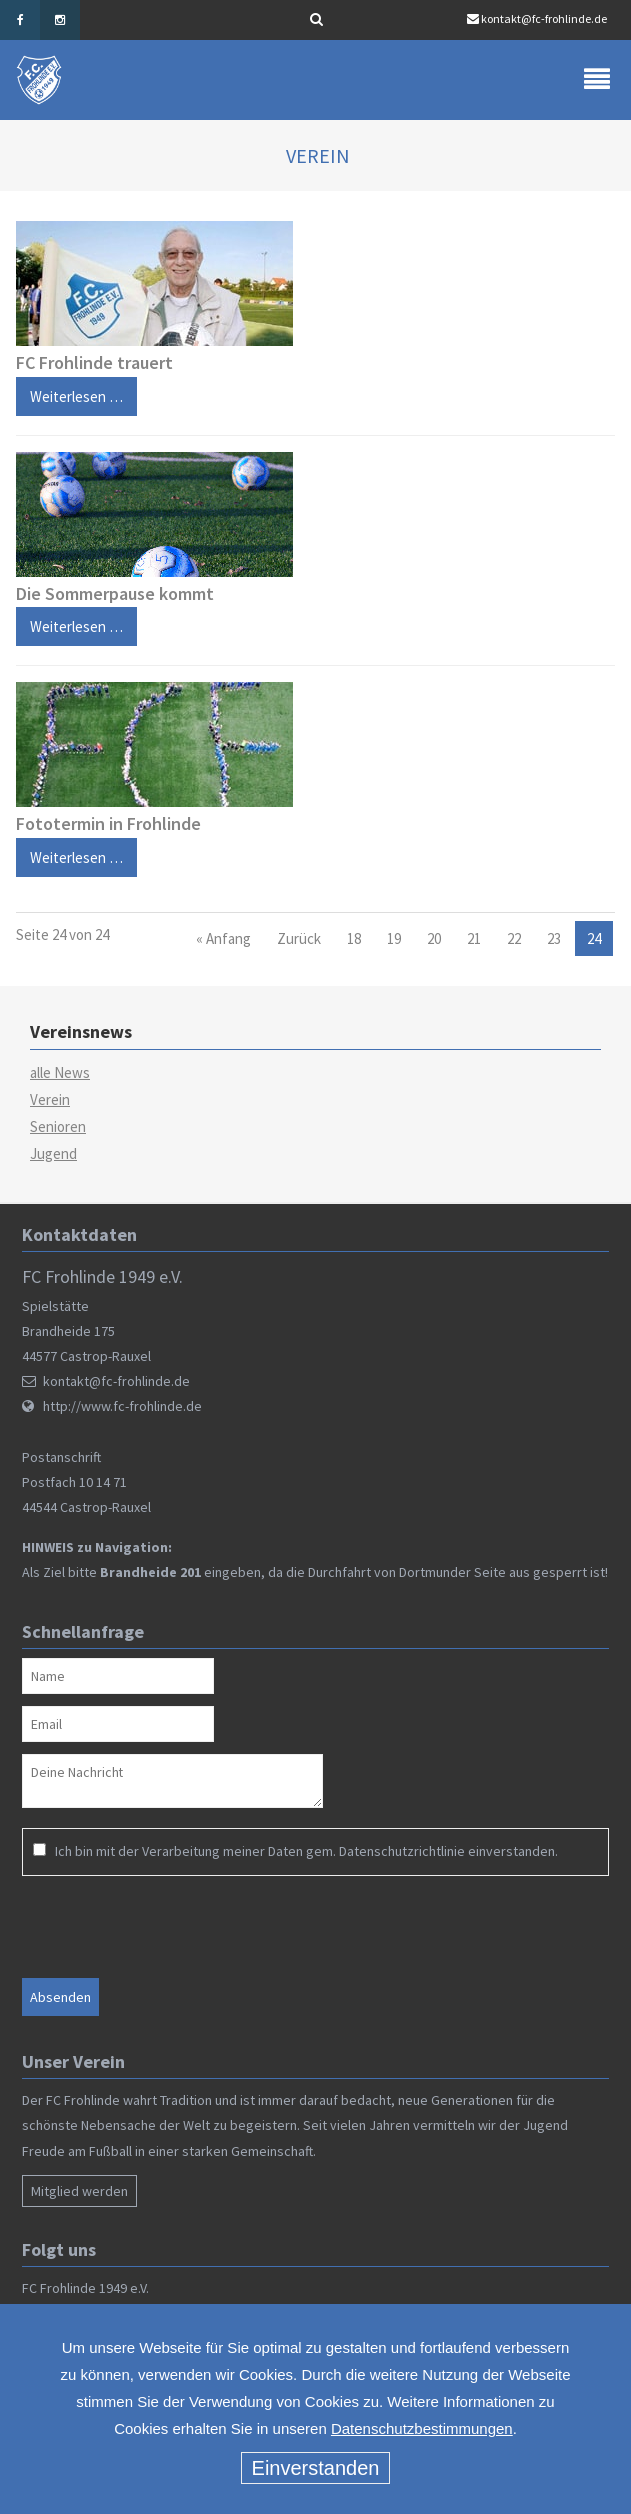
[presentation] (151, 1926)
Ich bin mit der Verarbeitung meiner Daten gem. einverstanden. (306, 1851)
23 (554, 938)
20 (434, 938)
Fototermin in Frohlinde (108, 823)
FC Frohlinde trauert (94, 362)
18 (354, 938)
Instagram (60, 20)
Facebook (20, 20)
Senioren (58, 1126)
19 (394, 938)
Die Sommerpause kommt (115, 593)
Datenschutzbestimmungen (422, 2428)
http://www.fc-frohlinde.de (122, 1406)
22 (514, 938)
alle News (60, 1072)
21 (474, 938)
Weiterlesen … (69, 391)
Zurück (299, 938)
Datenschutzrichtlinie (402, 1851)
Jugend (53, 1153)
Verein (50, 1099)
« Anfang (223, 938)
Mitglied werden (79, 2191)
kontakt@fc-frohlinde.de (544, 18)
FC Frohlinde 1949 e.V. (85, 2288)
